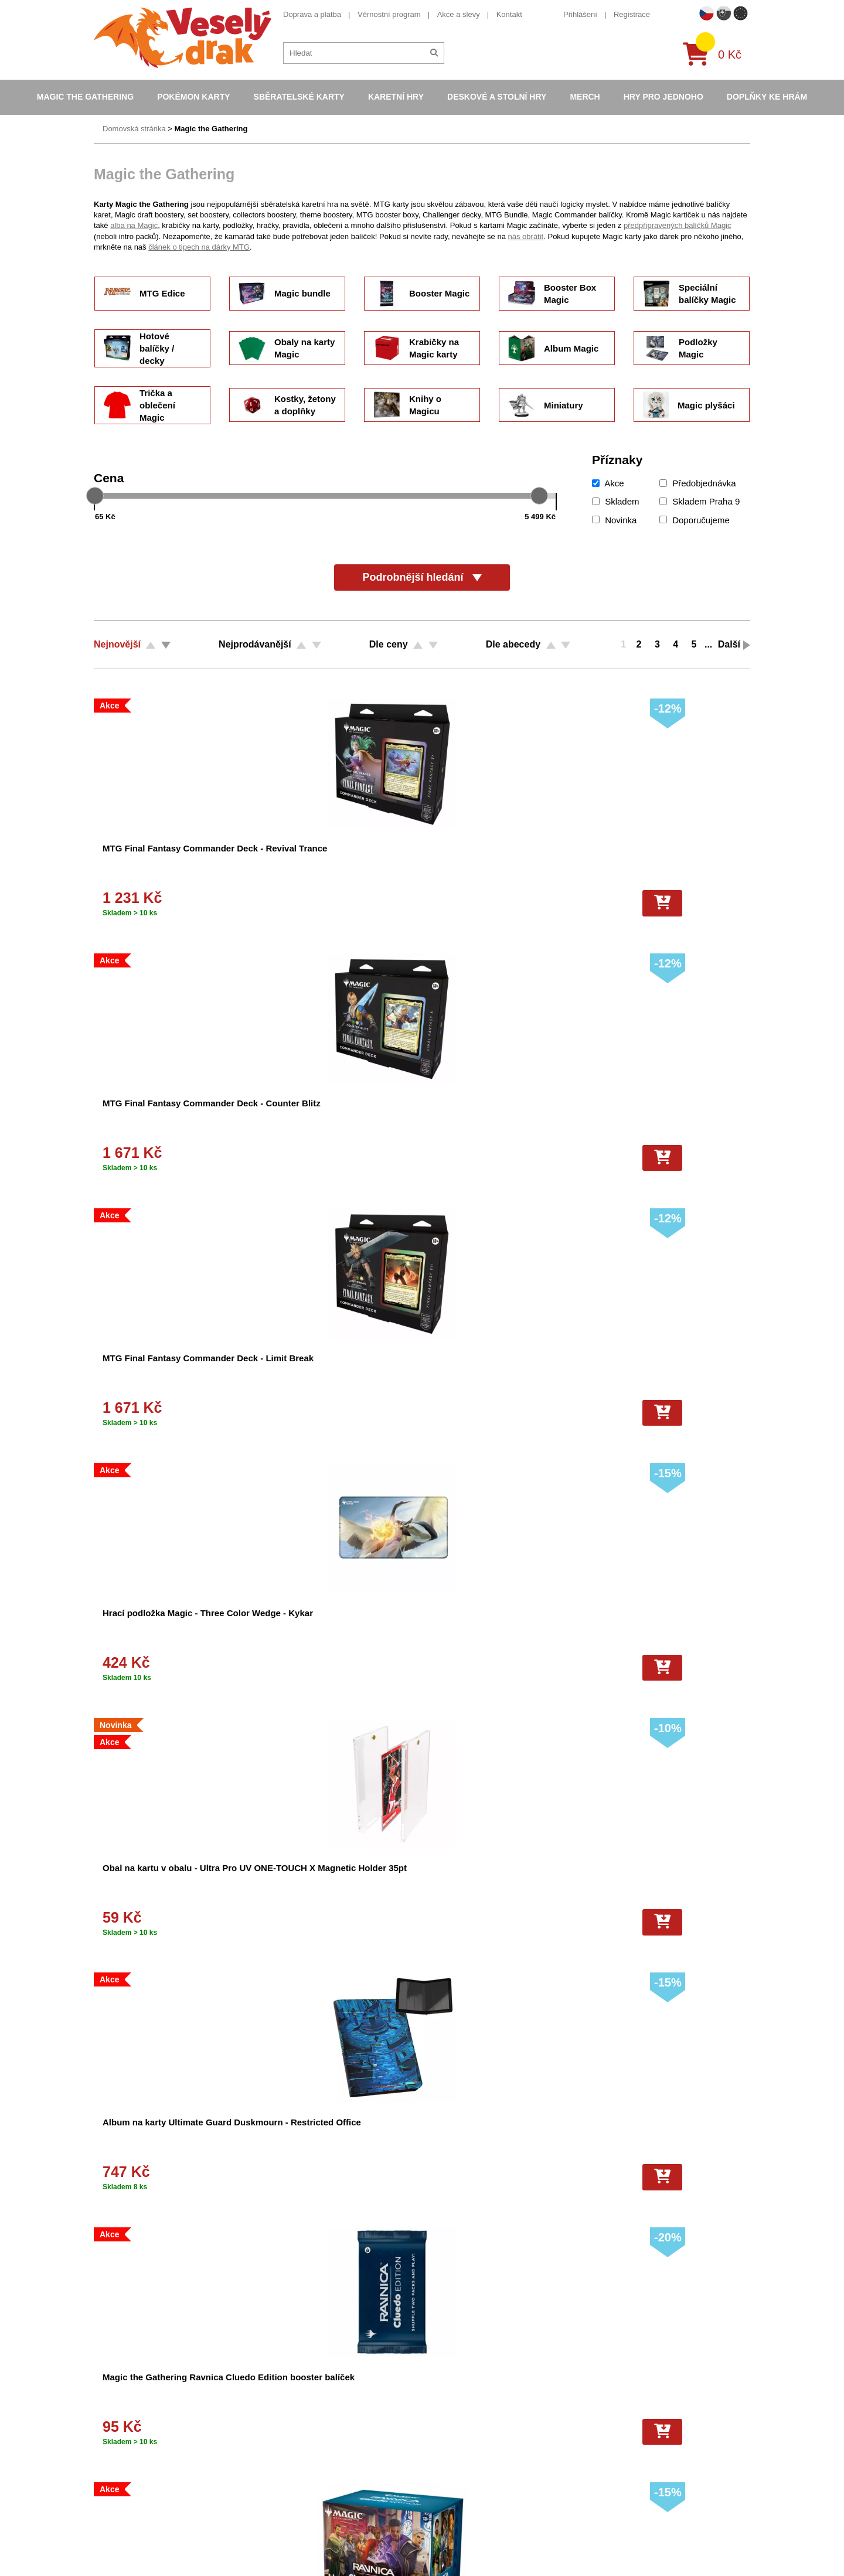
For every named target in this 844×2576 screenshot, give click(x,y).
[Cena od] (175, 516)
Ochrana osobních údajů (294, 2489)
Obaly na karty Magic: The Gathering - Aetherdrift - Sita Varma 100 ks (330, 1370)
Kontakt (509, 14)
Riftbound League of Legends (462, 2550)
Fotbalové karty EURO (450, 2520)
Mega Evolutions (440, 2535)
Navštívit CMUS (635, 2144)
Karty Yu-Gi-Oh (438, 2428)
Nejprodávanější (255, 644)
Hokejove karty (437, 2397)
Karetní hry (396, 96)
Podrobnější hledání (421, 577)
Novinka (614, 520)
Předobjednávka (697, 483)
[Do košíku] (204, 903)
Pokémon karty (193, 96)
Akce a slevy (458, 14)
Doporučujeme (694, 520)
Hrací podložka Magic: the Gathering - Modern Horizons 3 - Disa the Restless (332, 1625)
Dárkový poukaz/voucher (294, 2397)
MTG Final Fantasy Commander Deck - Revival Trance (159, 860)
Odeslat (404, 2151)
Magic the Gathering (85, 96)
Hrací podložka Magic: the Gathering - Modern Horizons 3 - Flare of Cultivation (163, 1880)
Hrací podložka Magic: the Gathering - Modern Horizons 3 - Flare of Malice (669, 1625)
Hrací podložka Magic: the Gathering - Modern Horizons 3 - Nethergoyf (500, 1880)
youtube (599, 2418)
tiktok (594, 2455)
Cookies (266, 2412)
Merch (585, 96)
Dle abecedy (513, 644)
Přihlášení (580, 14)
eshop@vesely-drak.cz (624, 2383)
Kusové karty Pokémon (451, 2504)
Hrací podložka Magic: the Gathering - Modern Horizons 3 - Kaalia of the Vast (669, 1880)
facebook (601, 2401)
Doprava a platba (312, 14)
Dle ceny (388, 644)
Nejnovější (117, 644)
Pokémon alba (436, 2381)
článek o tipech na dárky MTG (199, 247)
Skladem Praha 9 (699, 501)
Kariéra (265, 2458)
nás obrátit (526, 236)
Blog (260, 2473)
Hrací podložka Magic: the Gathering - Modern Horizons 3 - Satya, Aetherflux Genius (500, 1625)
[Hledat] (434, 53)
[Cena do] (475, 516)
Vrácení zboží (276, 2443)
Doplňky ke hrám (767, 96)
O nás (263, 2381)
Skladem (615, 501)
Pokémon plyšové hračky (454, 2458)
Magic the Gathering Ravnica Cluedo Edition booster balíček (500, 1115)
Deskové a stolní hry (496, 96)
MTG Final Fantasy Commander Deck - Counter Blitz (329, 860)
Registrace (632, 14)
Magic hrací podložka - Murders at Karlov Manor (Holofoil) (660, 1370)
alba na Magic (134, 225)
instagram (602, 2436)
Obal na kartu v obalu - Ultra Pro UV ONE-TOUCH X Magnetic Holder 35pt (161, 1115)
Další (729, 644)
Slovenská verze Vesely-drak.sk (639, 2538)
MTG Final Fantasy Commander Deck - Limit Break (491, 860)
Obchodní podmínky (287, 2366)
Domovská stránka (134, 128)
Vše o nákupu (276, 2428)
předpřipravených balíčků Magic (677, 225)
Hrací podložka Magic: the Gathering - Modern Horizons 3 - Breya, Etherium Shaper (332, 1880)
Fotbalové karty (438, 2489)
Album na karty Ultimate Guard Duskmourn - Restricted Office (321, 1115)
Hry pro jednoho (663, 96)
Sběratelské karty (299, 96)
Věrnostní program (389, 14)
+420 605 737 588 (139, 2156)
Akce (608, 483)
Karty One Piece (440, 2473)
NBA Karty (429, 2443)
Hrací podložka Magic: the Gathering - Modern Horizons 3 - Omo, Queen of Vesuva (163, 1625)
